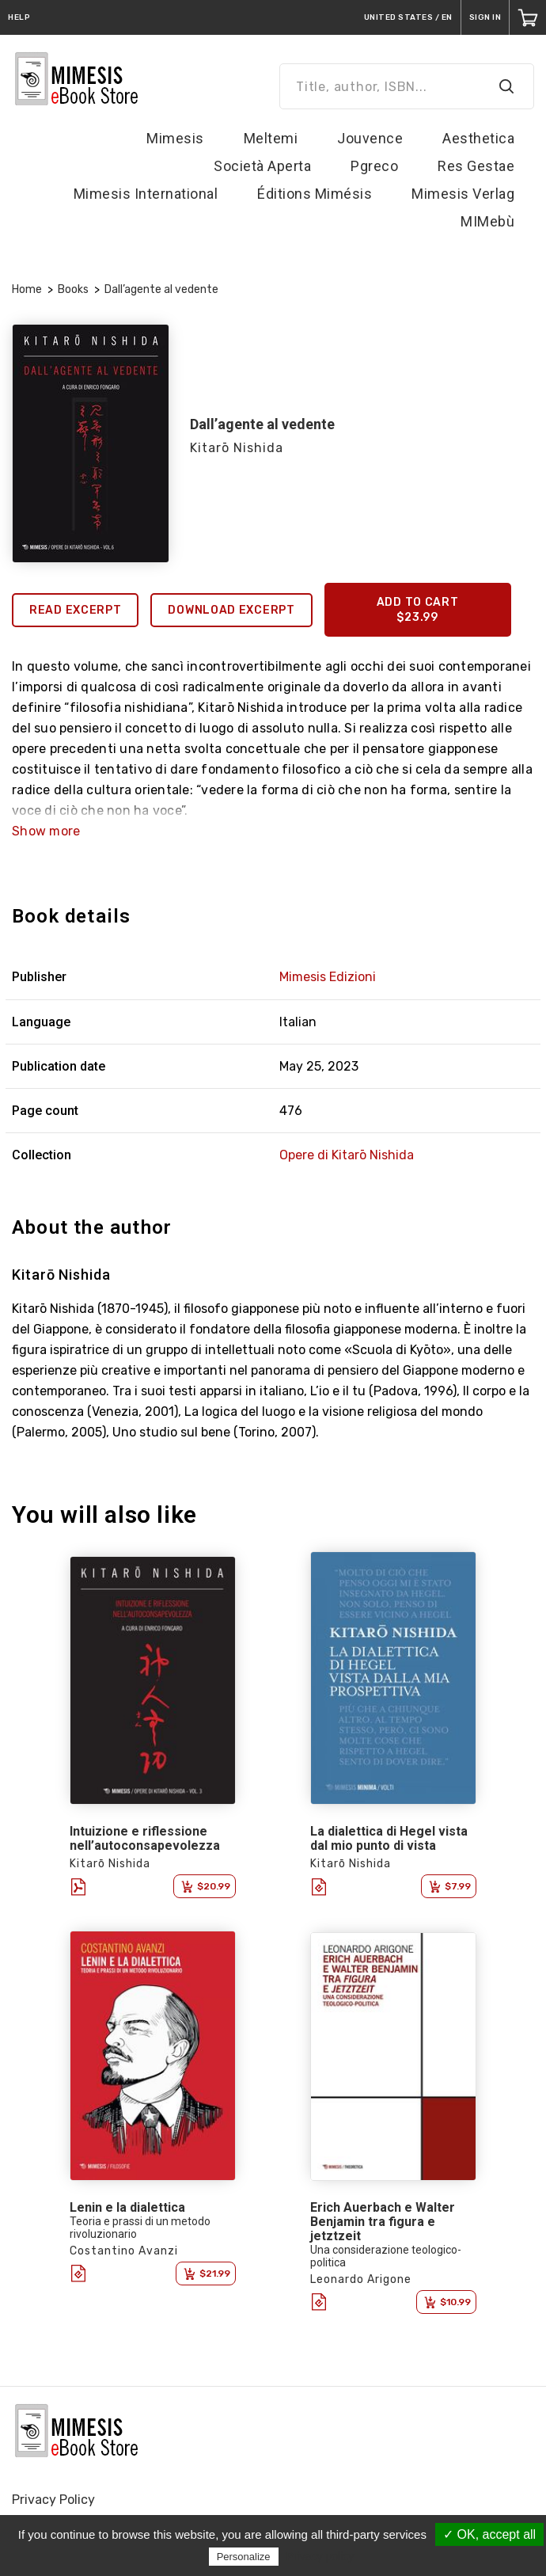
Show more (46, 831)
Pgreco (374, 166)
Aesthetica (478, 138)
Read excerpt (75, 610)
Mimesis (175, 138)
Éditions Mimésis (314, 193)
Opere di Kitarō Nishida (346, 1154)
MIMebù (487, 221)
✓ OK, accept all (489, 2534)
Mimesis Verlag (462, 193)
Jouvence (370, 138)
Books (73, 289)
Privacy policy (320, 2556)
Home (27, 289)
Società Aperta (262, 166)
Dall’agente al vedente (161, 289)
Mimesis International (146, 193)
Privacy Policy (53, 2499)
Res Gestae (476, 166)
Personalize (244, 2557)
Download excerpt (231, 610)
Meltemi (271, 138)
